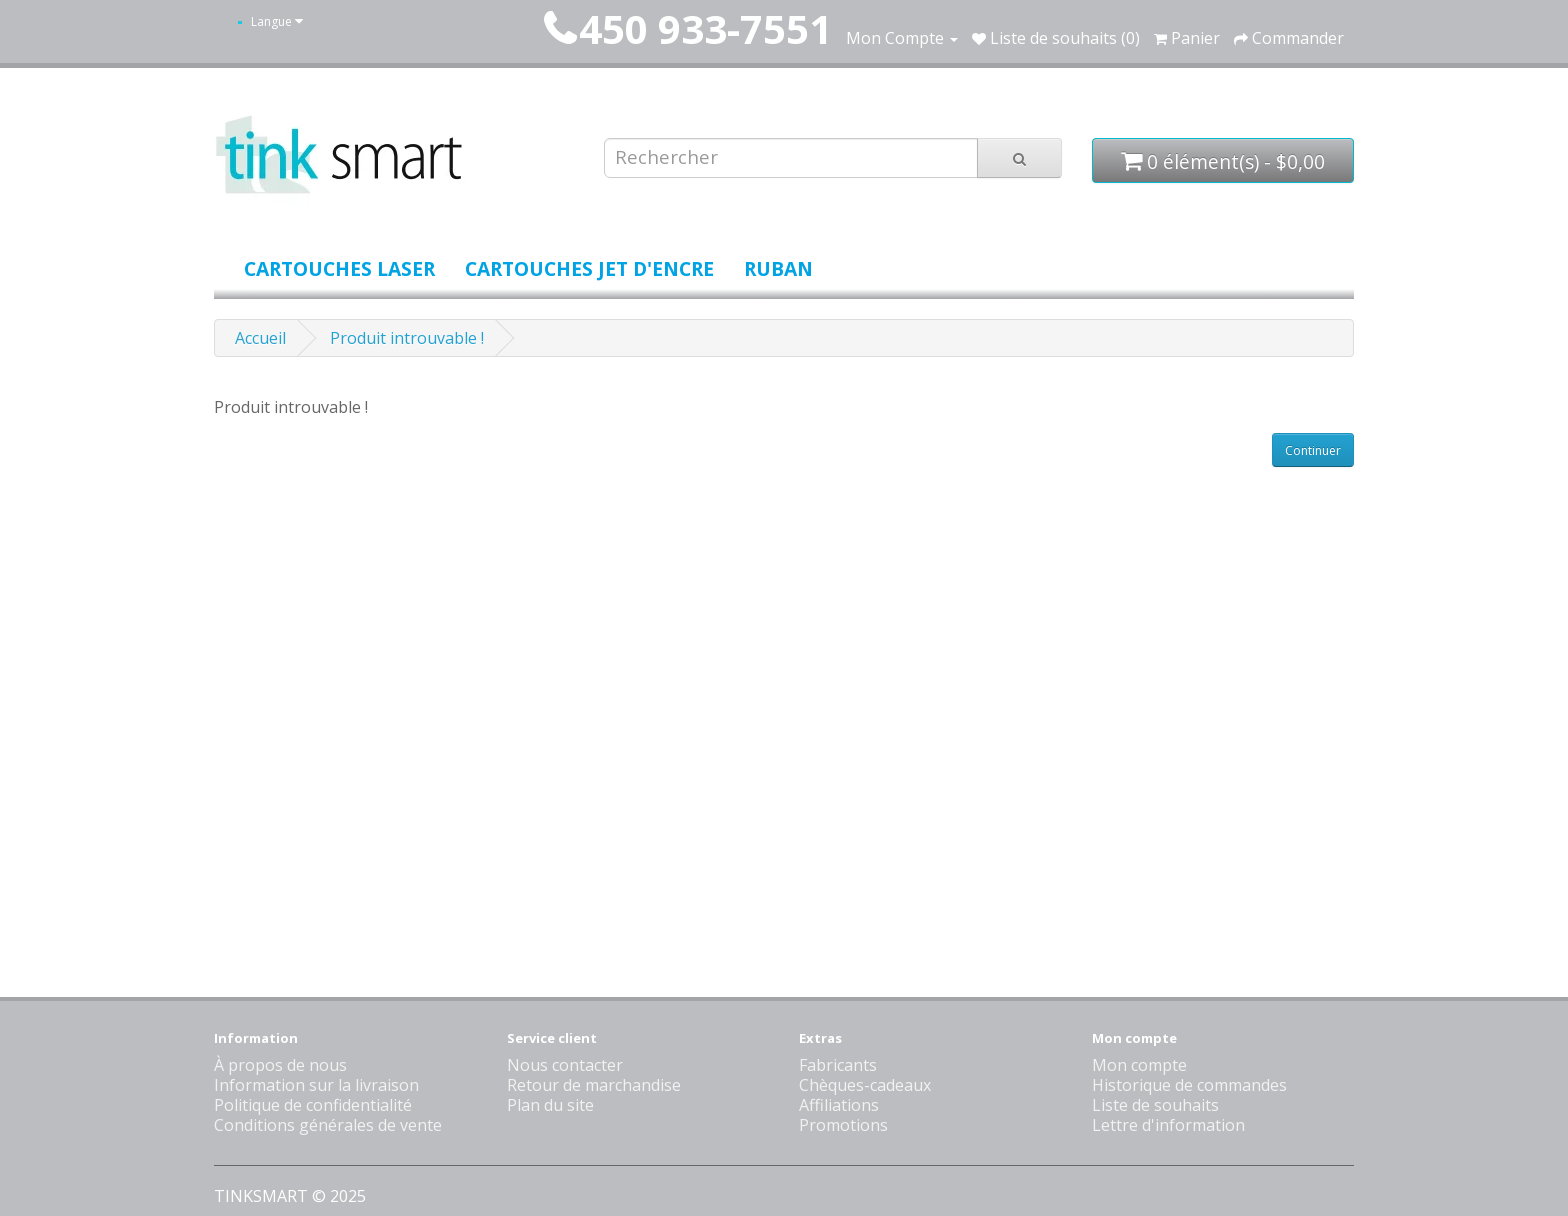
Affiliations (839, 1105)
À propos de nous (280, 1065)
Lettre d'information (1168, 1125)
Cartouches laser (339, 268)
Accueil (260, 338)
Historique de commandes (1189, 1085)
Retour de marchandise (594, 1085)
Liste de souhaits (1155, 1105)
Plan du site (550, 1105)
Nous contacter (565, 1065)
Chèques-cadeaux (865, 1085)
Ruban (778, 268)
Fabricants (838, 1065)
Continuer (1313, 450)
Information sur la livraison (316, 1085)
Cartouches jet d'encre (589, 268)
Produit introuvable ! (407, 338)
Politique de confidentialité (313, 1105)
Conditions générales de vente (328, 1125)
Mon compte (1139, 1065)
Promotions (843, 1125)
